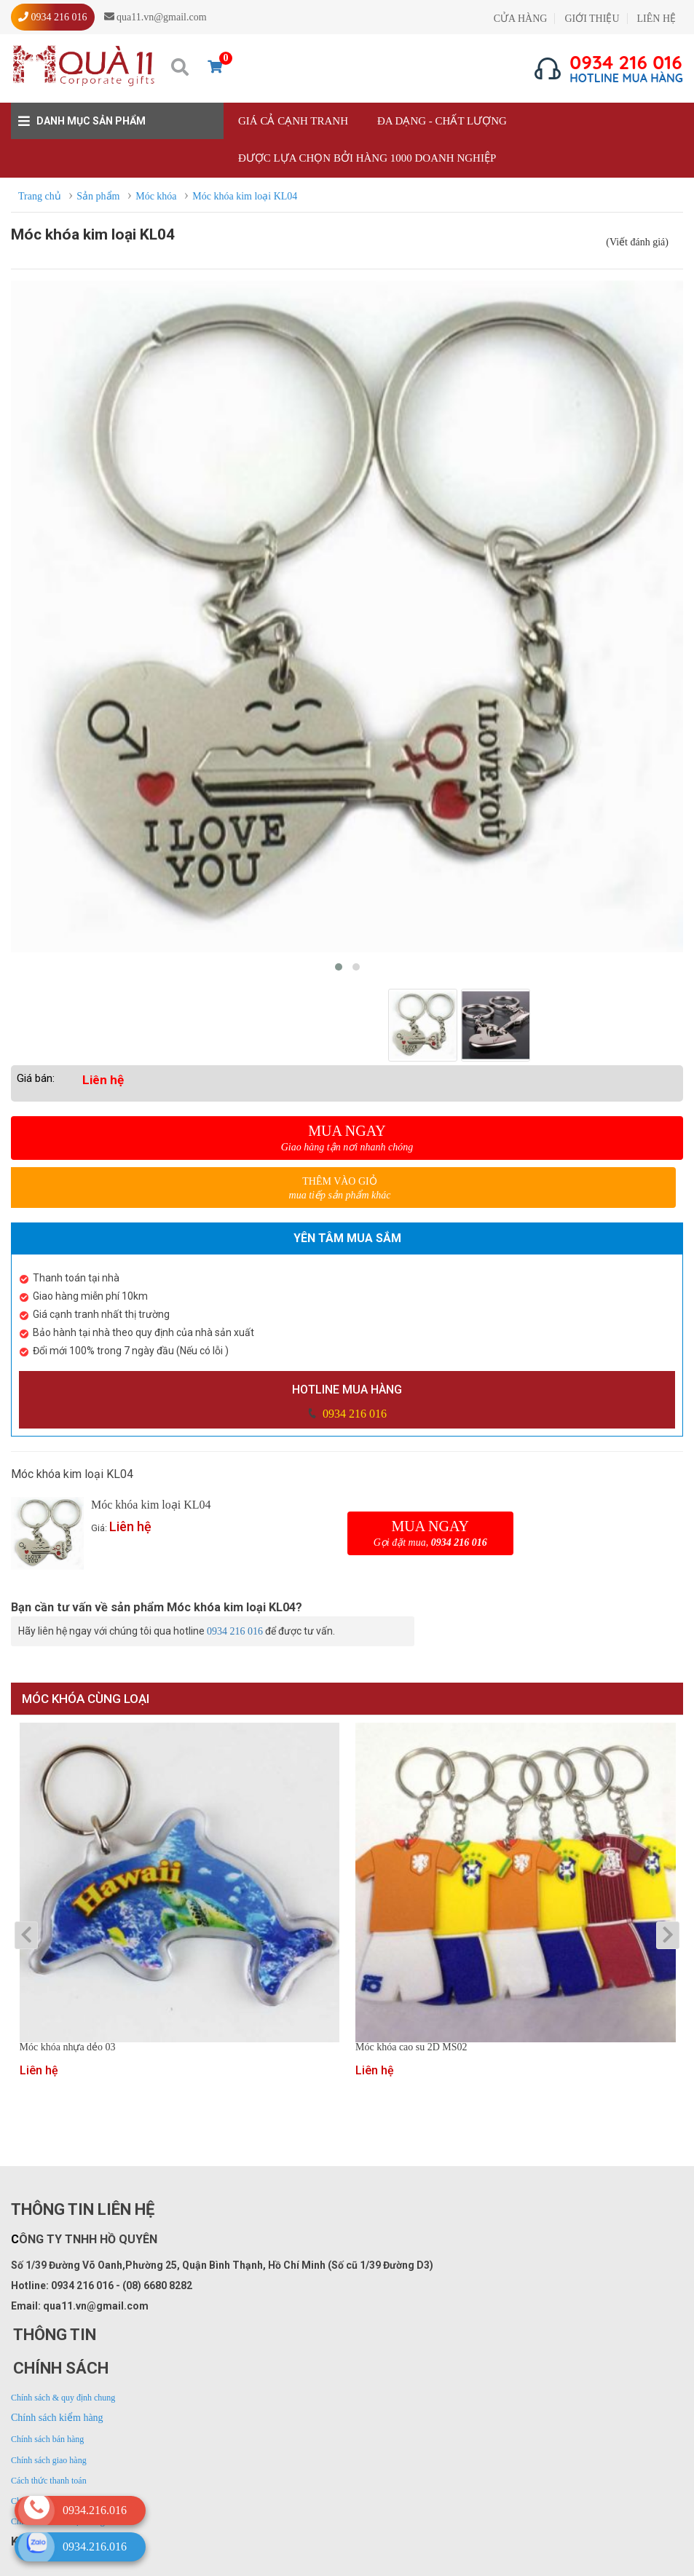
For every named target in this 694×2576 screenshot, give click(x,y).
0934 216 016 (353, 1413)
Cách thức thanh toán (49, 2481)
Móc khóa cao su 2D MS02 (411, 2047)
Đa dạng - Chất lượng (442, 121)
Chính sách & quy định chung (63, 2398)
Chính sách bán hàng (47, 2439)
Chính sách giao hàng (49, 2460)
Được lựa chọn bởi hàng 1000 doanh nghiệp (367, 158)
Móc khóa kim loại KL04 (151, 1504)
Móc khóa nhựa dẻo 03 (68, 2047)
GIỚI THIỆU (591, 18)
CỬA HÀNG (521, 18)
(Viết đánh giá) (637, 242)
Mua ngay (347, 1138)
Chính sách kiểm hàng (57, 2417)
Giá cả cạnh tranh (293, 121)
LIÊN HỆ (657, 18)
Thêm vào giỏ (340, 1188)
